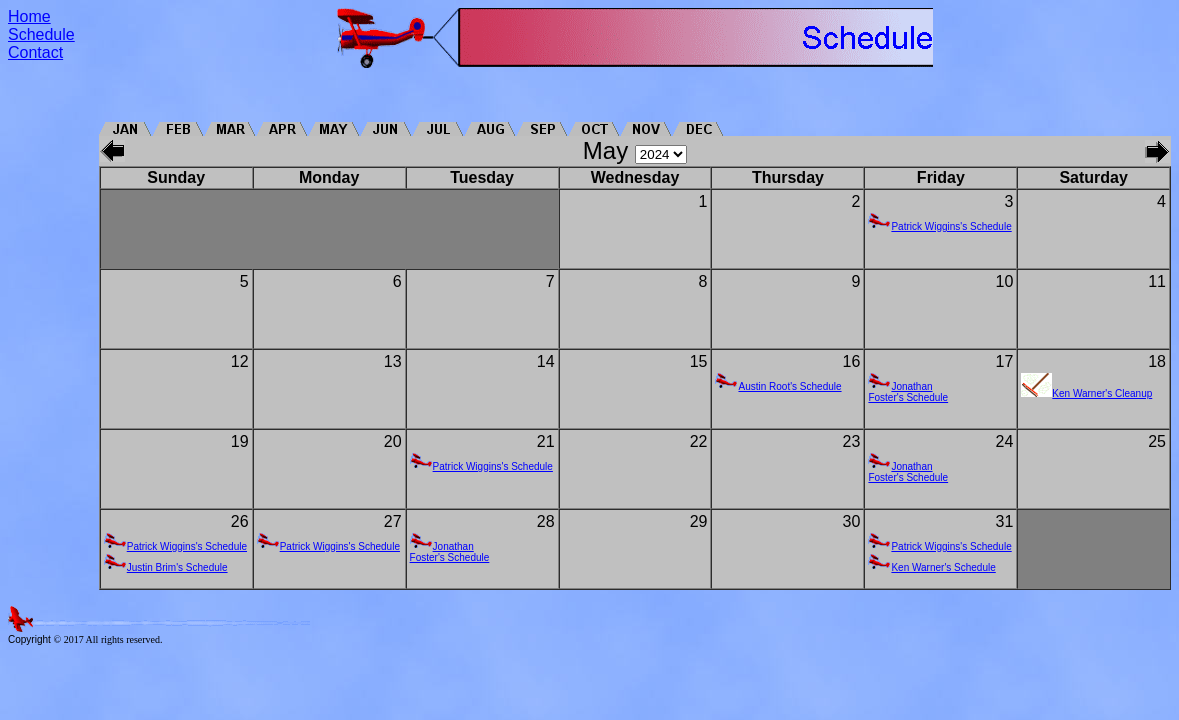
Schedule (41, 34)
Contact (35, 52)
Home (29, 16)
